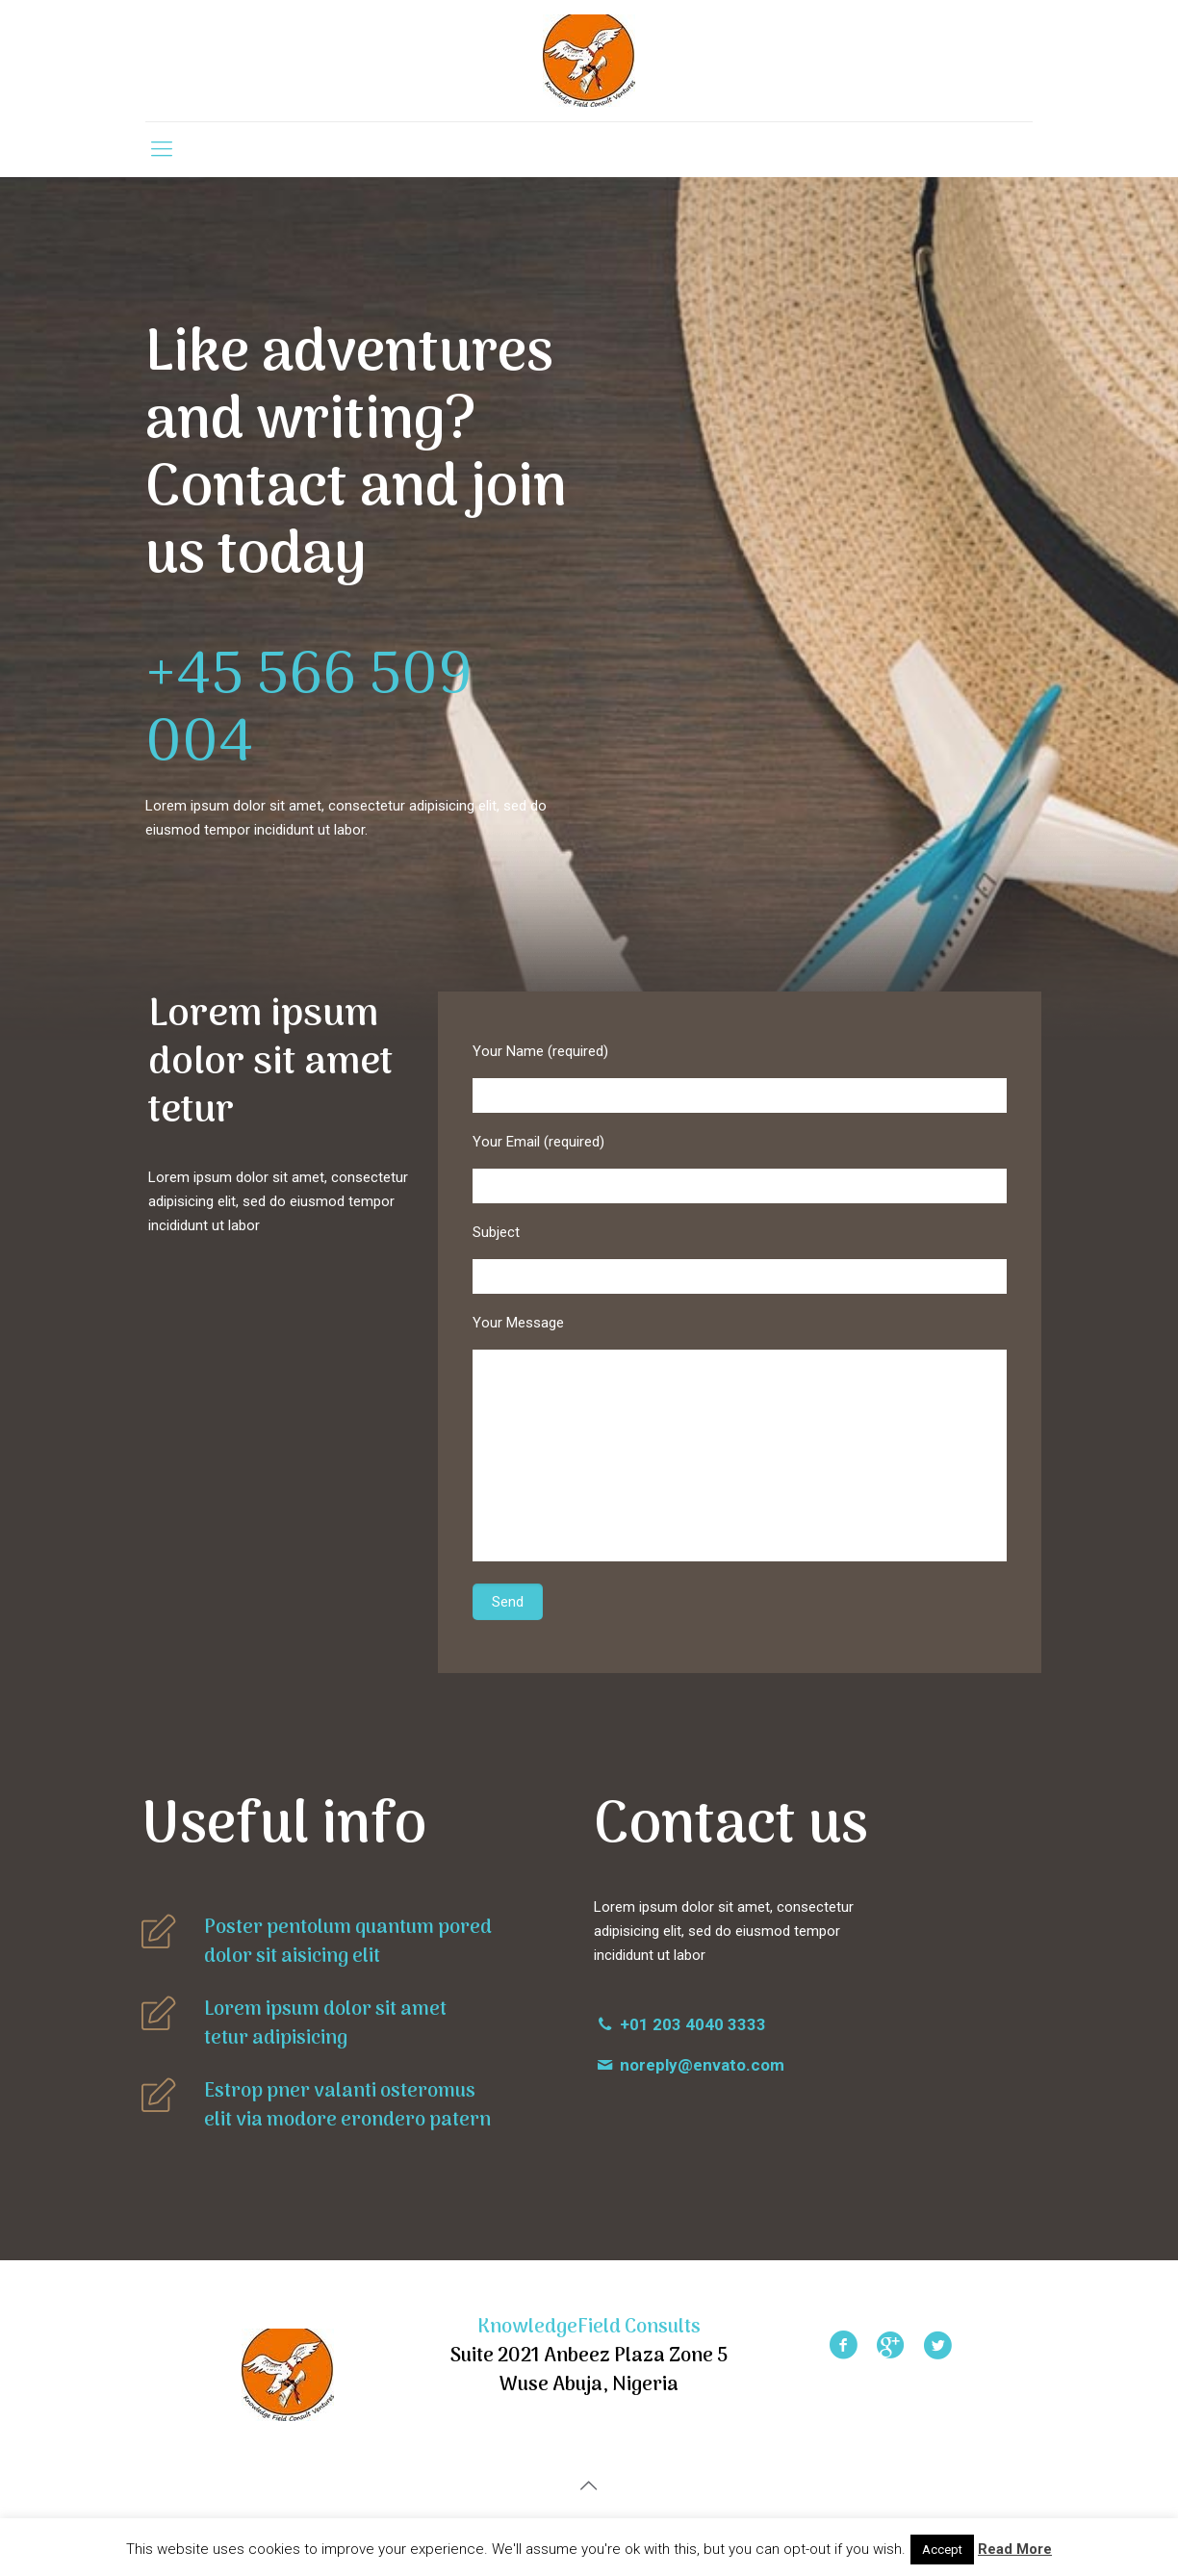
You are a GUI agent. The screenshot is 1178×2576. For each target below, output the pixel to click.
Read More (1015, 2549)
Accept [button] (942, 2549)
